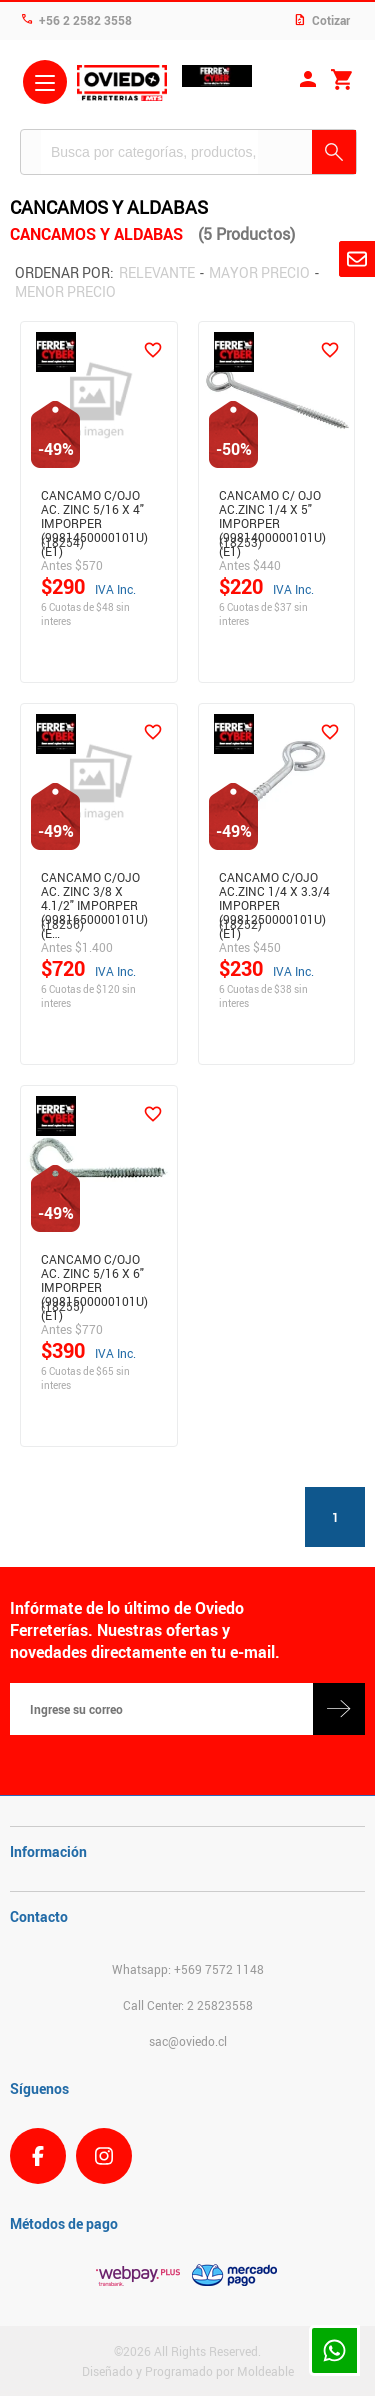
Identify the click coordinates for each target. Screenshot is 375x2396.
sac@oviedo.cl (188, 2041)
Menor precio (65, 291)
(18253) (240, 542)
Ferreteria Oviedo (122, 85)
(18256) (62, 924)
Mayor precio (259, 272)
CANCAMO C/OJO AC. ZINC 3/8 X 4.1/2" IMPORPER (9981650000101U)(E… (94, 888)
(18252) (240, 924)
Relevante (157, 272)
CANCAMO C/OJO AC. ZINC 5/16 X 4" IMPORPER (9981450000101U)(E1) (94, 506)
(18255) (62, 1306)
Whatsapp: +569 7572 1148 (188, 1969)
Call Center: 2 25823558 (188, 2005)
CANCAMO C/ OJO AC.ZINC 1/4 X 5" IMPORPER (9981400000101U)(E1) (272, 506)
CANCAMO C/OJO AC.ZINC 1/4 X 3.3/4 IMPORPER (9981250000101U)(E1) (274, 888)
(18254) (62, 542)
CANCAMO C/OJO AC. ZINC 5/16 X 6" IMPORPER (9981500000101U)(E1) (94, 1270)
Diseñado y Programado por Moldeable (188, 2371)
